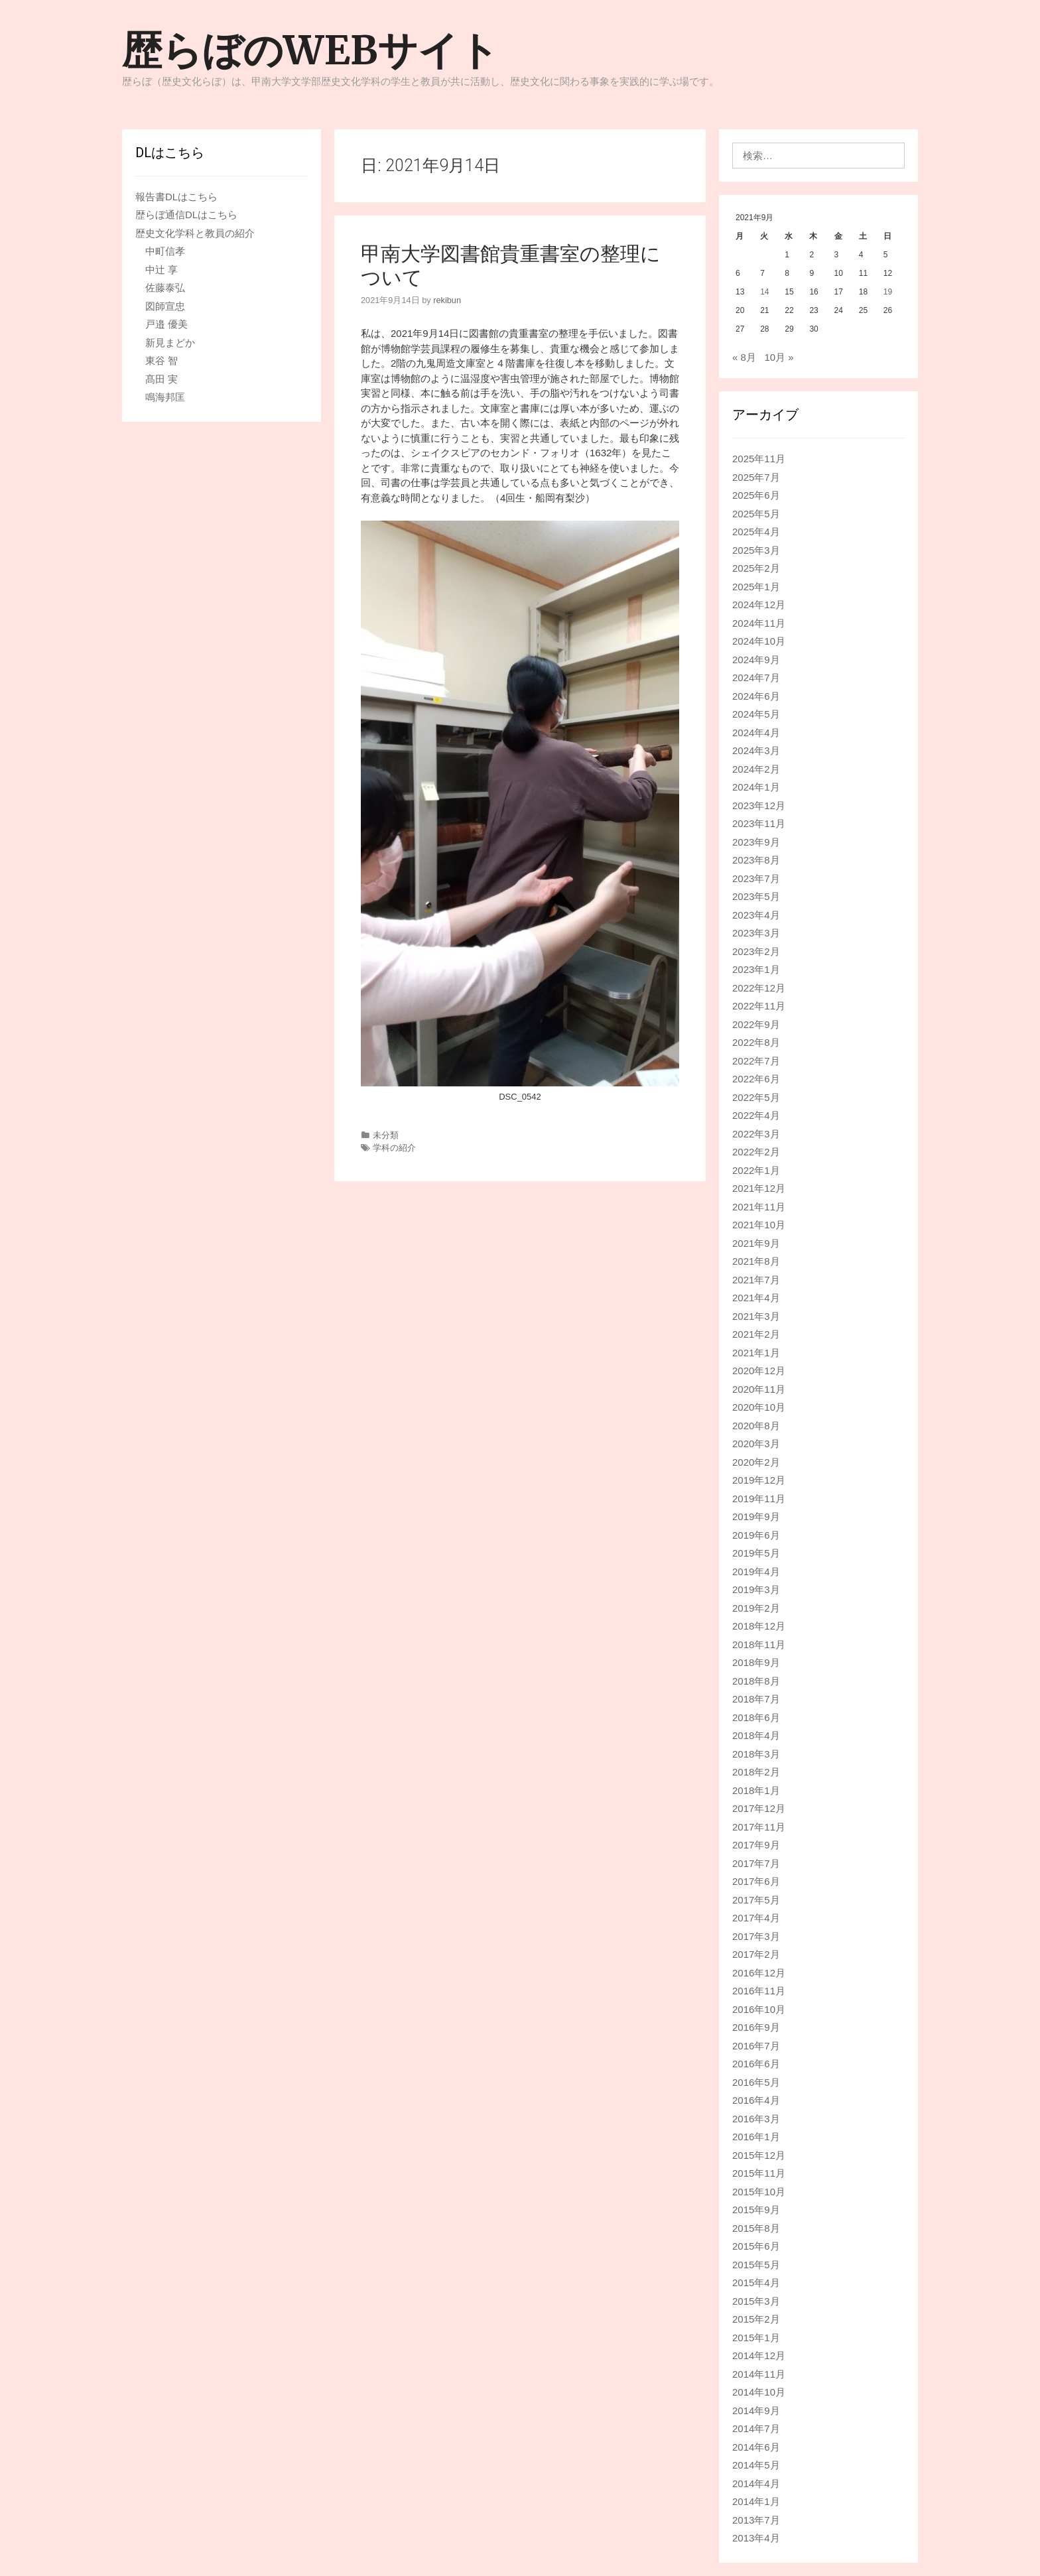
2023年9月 (756, 842)
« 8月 (744, 357)
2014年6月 (756, 2447)
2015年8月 (756, 2228)
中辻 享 (161, 269)
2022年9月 (756, 1024)
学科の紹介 (394, 1148)
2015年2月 (756, 2319)
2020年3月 (756, 1443)
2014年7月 (756, 2428)
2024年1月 (756, 787)
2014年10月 (758, 2392)
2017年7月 (756, 1863)
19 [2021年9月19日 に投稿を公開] (887, 291)
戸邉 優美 (166, 324)
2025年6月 (756, 495)
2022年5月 (756, 1097)
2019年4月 (756, 1571)
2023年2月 (756, 951)
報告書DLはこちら (176, 196)
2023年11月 (758, 823)
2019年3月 (756, 1589)
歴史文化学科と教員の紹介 (195, 233)
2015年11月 (758, 2173)
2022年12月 (758, 988)
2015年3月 (756, 2301)
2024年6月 (756, 696)
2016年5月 (756, 2082)
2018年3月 (756, 1754)
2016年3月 (756, 2118)
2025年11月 (758, 458)
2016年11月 (758, 1990)
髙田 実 (161, 379)
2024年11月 (758, 623)
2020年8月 (756, 1425)
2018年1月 (756, 1790)
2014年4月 (756, 2483)
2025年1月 (756, 586)
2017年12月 (758, 1808)
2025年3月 (756, 550)
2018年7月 (756, 1699)
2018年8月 (756, 1681)
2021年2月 (756, 1334)
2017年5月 (756, 1899)
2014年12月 (758, 2355)
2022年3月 (756, 1133)
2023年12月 (758, 805)
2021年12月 (758, 1188)
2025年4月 (756, 531)
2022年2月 (756, 1151)
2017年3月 (756, 1936)
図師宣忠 (165, 306)
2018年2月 (756, 1771)
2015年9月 (756, 2209)
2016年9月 (756, 2027)
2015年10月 (758, 2191)
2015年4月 (756, 2282)
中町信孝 (165, 251)
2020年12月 (758, 1370)
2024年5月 (756, 714)
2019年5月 (756, 1553)
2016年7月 (756, 2045)
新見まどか (170, 342)
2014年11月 (758, 2374)
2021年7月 (756, 1279)
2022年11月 (758, 1005)
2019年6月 (756, 1535)
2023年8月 (756, 860)
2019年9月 (756, 1516)
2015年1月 (756, 2337)
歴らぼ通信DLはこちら (186, 214)
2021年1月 (756, 1352)
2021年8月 (756, 1261)
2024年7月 (756, 677)
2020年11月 (758, 1389)
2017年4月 (756, 1917)
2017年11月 (758, 1827)
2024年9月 (756, 659)
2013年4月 (756, 2538)
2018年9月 (756, 1662)
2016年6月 (756, 2063)
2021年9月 (756, 1243)
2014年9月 (756, 2410)
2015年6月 (756, 2246)
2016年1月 (756, 2136)
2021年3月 (756, 1316)
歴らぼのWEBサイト (310, 50)
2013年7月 (756, 2520)
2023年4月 (756, 915)
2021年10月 (758, 1224)
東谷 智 (161, 360)
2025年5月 (756, 513)
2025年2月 (756, 568)
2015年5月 (756, 2264)
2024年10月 (758, 641)
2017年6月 (756, 1881)
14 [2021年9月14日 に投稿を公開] (764, 291)
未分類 (386, 1135)
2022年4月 (756, 1115)
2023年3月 (756, 932)
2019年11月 (758, 1498)
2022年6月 (756, 1078)
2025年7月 (756, 477)
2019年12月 (758, 1480)
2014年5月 (756, 2465)
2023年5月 (756, 896)
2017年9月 (756, 1844)
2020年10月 (758, 1407)
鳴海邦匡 (165, 397)
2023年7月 (756, 878)
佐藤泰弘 (165, 287)
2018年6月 (756, 1717)
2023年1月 (756, 969)
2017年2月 (756, 1954)
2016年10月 (758, 2009)
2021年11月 (758, 1206)
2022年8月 (756, 1042)
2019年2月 (756, 1608)
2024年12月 (758, 604)
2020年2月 (756, 1462)
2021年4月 (756, 1297)
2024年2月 (756, 769)
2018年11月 (758, 1644)
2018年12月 (758, 1626)
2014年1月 (756, 2501)
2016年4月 (756, 2100)
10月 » (778, 357)
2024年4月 (756, 732)
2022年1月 (756, 1170)
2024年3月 (756, 750)
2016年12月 (758, 1972)
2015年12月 (758, 2155)
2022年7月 (756, 1060)
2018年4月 (756, 1735)
